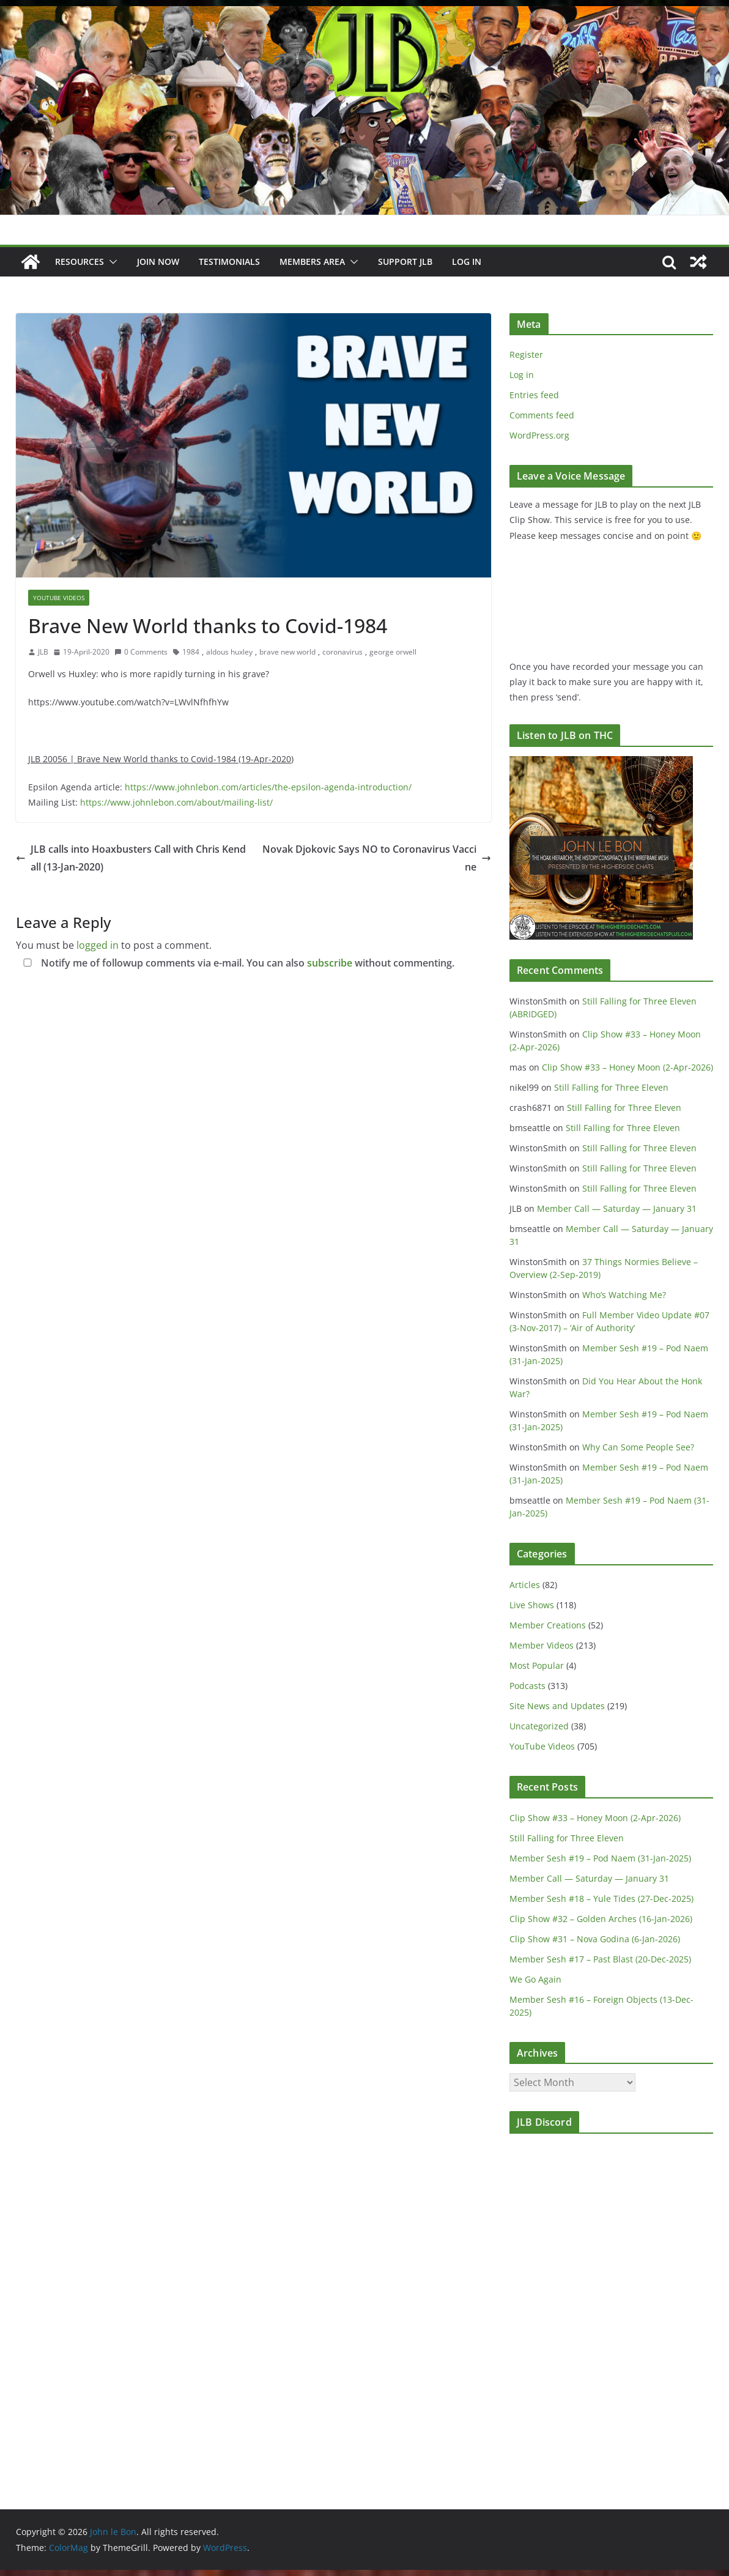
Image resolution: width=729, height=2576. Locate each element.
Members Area (312, 261)
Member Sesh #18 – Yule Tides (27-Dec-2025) (601, 1898)
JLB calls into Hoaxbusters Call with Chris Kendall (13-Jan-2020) (131, 858)
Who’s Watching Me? (624, 1295)
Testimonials (229, 261)
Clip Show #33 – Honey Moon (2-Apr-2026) (627, 1067)
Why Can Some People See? (638, 1447)
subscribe (329, 963)
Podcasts (527, 1685)
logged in (97, 945)
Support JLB (405, 261)
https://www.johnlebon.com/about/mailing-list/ (176, 802)
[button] (110, 261)
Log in (521, 374)
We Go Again (535, 1979)
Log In (466, 261)
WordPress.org (539, 435)
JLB (43, 652)
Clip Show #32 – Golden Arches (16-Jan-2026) (600, 1919)
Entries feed (534, 395)
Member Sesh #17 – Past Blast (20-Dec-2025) (600, 1959)
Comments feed (541, 415)
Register (526, 354)
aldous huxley (229, 652)
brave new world (287, 652)
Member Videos (541, 1645)
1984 (190, 652)
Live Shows (531, 1605)
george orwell (392, 652)
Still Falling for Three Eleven (611, 1087)
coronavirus (342, 652)
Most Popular (536, 1665)
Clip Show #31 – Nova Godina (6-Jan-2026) (594, 1939)
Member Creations (547, 1625)
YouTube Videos (58, 597)
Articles (524, 1585)
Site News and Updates (557, 1706)
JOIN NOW (158, 261)
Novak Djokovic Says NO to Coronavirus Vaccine (376, 858)
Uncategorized (539, 1726)
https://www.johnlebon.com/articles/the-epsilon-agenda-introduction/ (268, 787)
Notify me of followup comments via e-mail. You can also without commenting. (236, 963)
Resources (79, 261)
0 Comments (141, 652)
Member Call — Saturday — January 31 (617, 1208)
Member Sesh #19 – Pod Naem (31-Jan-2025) (600, 1858)
